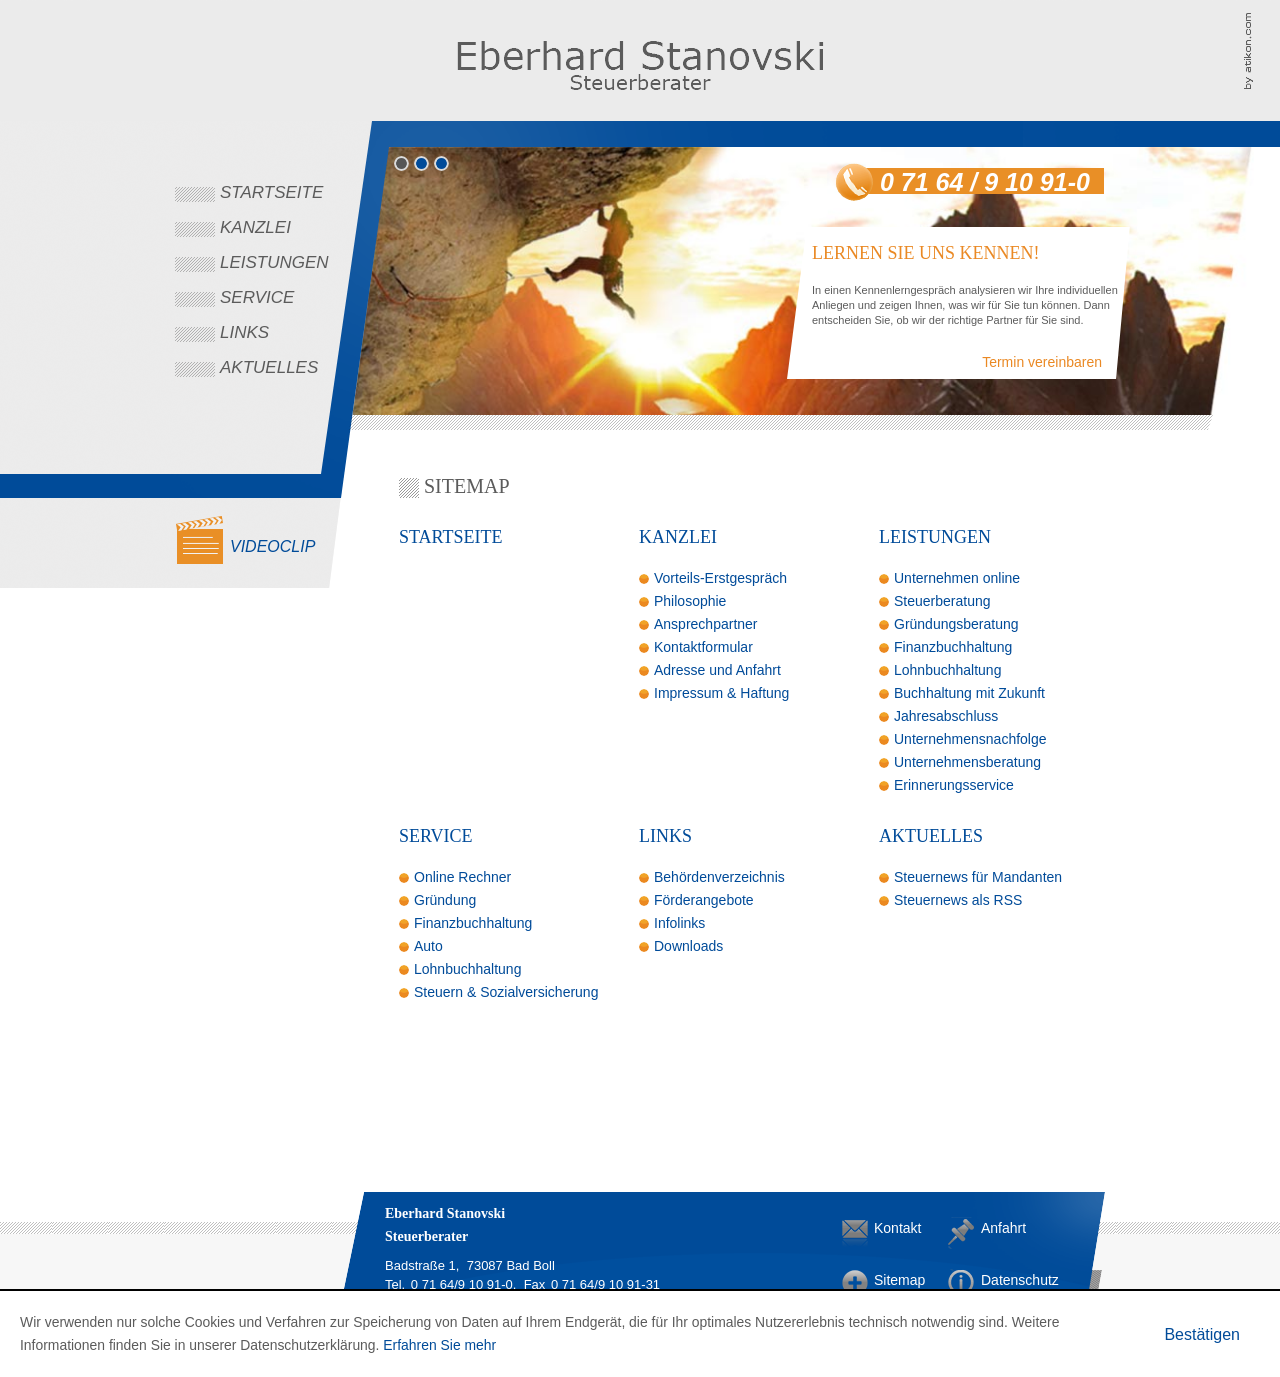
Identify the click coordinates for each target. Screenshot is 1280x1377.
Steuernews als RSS (958, 900)
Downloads (688, 946)
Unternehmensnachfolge (970, 739)
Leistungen (274, 262)
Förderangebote (704, 900)
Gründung (445, 900)
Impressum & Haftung (721, 693)
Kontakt (890, 1228)
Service (257, 297)
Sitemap (890, 1280)
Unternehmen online (957, 578)
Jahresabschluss (946, 716)
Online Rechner (462, 877)
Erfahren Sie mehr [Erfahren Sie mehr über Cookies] (439, 1345)
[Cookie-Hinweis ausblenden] (1202, 1334)
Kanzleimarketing (1261, 50)
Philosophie (690, 601)
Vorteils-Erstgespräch (720, 578)
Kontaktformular (703, 647)
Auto (428, 946)
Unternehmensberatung (967, 762)
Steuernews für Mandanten (978, 877)
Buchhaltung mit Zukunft (969, 693)
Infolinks (679, 923)
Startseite (271, 192)
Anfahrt (997, 1228)
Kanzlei (255, 227)
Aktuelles (269, 367)
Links (244, 332)
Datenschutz (997, 1280)
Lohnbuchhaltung (947, 670)
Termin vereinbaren (1042, 362)
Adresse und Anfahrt (717, 670)
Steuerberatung (942, 601)
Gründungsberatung (956, 624)
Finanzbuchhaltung (953, 647)
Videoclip (272, 546)
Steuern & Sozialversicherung (506, 992)
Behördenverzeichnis (719, 877)
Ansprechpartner (706, 624)
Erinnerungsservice (954, 785)
